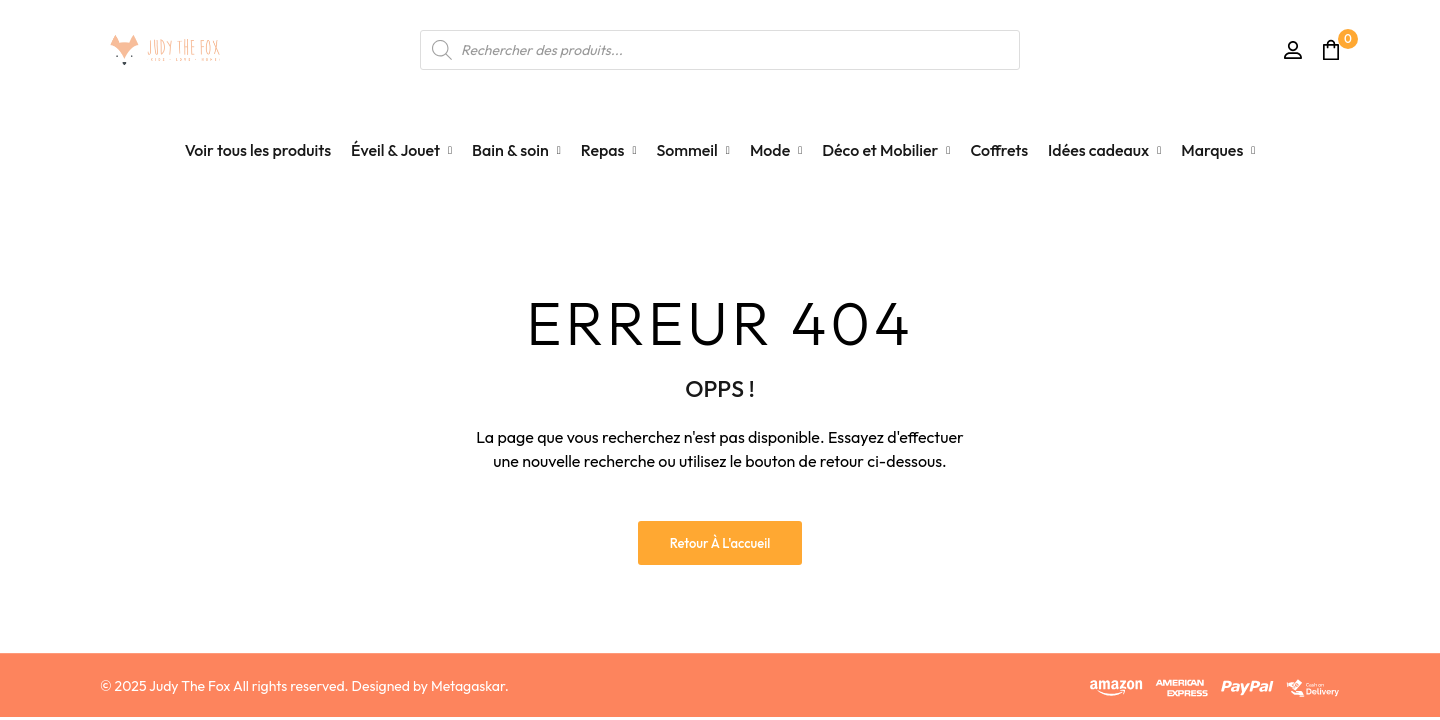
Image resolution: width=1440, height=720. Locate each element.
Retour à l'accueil (720, 543)
